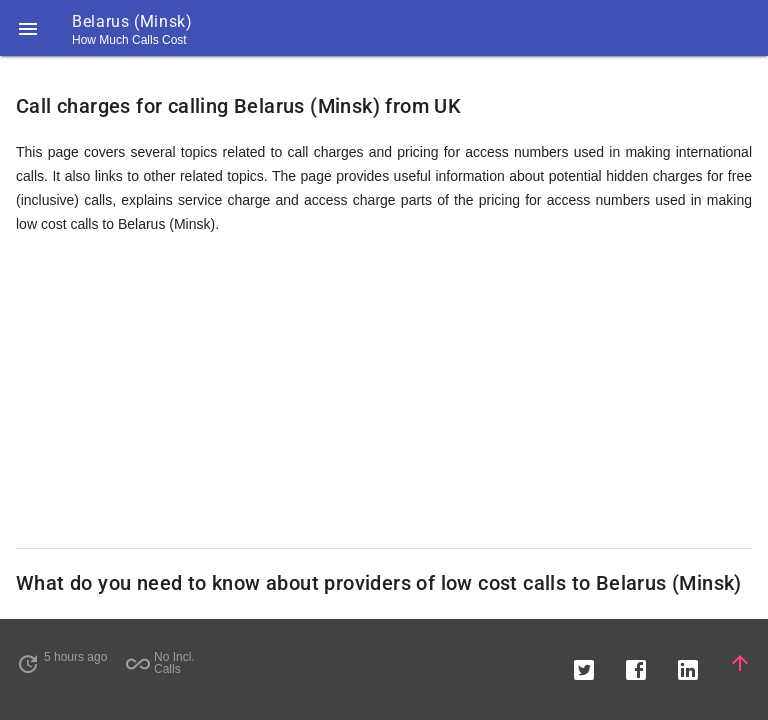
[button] (28, 28)
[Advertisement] (384, 392)
